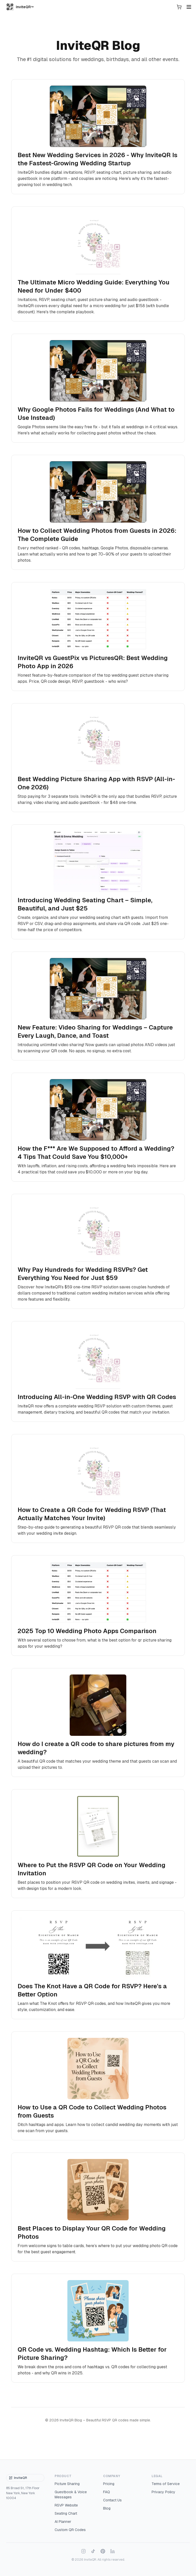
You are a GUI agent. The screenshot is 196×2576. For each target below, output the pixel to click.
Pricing (108, 2483)
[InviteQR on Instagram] (83, 2551)
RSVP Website (66, 2505)
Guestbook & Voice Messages (71, 2494)
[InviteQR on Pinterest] (103, 2551)
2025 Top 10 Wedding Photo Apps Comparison (87, 1631)
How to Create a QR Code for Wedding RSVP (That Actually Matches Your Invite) (92, 1514)
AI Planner (63, 2521)
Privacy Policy (163, 2492)
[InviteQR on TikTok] (93, 2551)
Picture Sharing (67, 2483)
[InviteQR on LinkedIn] (112, 2551)
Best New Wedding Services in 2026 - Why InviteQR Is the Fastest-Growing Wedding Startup (97, 159)
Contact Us (112, 2500)
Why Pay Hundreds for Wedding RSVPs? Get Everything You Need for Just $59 (83, 1274)
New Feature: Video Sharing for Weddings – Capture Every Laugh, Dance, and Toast (95, 1031)
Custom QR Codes (70, 2529)
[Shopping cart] (179, 6)
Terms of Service (166, 2483)
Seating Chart (66, 2513)
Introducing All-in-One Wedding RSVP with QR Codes (97, 1397)
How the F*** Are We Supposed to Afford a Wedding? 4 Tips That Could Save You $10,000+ (96, 1153)
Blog (107, 2508)
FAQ (106, 2492)
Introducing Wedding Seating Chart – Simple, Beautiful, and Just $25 (85, 904)
